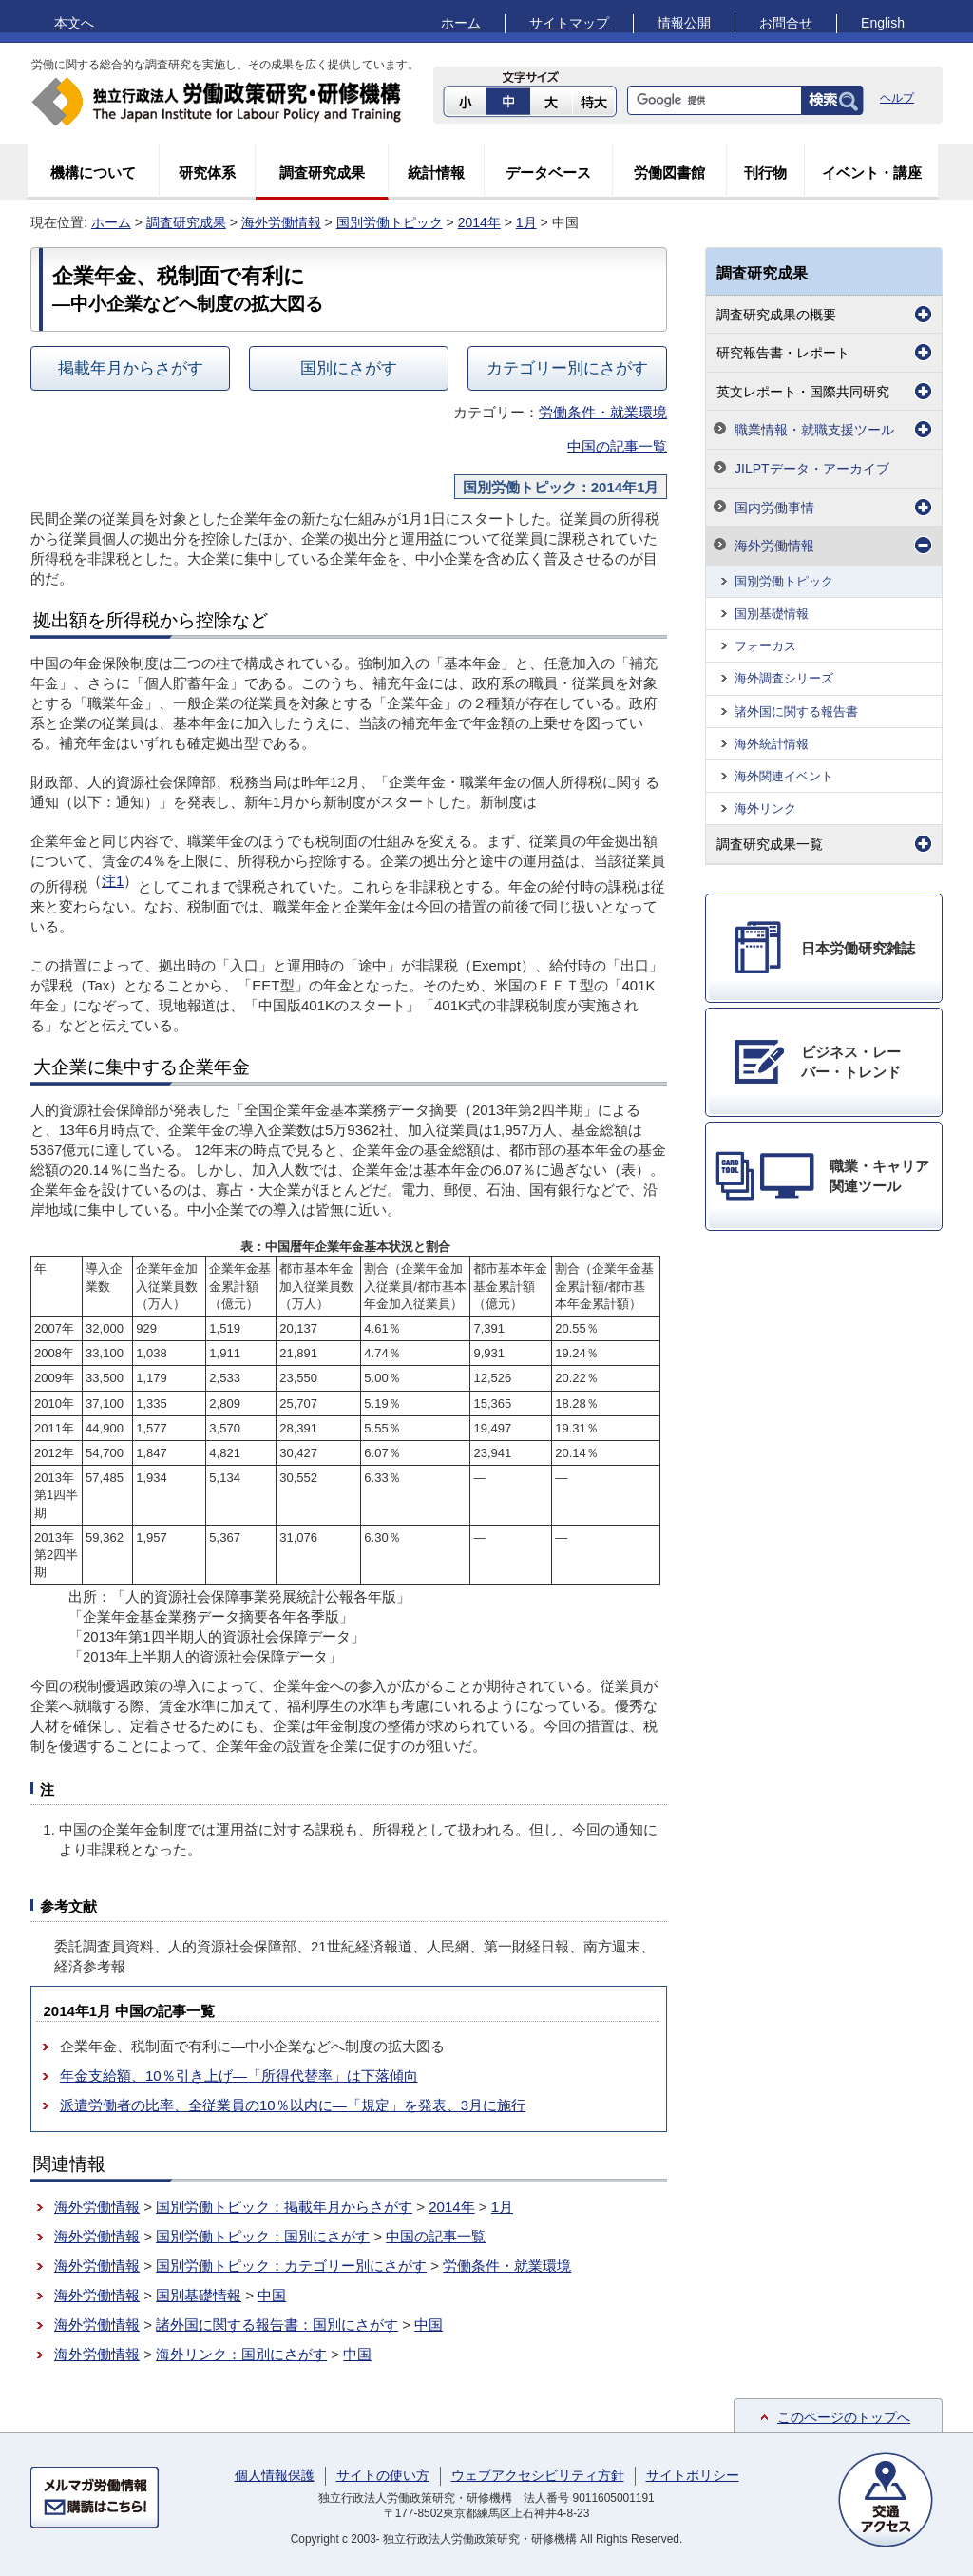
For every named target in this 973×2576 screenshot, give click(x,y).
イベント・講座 (872, 172)
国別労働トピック (389, 222)
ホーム (461, 22)
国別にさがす (348, 367)
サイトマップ (569, 22)
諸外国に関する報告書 (796, 711)
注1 (113, 881)
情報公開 (684, 22)
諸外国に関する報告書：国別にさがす (277, 2324)
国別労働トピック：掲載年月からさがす (284, 2207)
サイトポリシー (692, 2475)
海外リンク (765, 808)
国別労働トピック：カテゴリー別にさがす (291, 2266)
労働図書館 (669, 172)
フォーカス (765, 646)
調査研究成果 (322, 172)
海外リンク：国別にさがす (241, 2354)
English (883, 22)
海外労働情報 (281, 222)
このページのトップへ (843, 2417)
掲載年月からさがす (130, 367)
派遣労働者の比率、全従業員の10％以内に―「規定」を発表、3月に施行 (292, 2105)
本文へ (74, 22)
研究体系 (207, 172)
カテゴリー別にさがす (567, 367)
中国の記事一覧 (617, 446)
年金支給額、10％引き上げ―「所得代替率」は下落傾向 (239, 2075)
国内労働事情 (774, 507)
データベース (548, 172)
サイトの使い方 (382, 2475)
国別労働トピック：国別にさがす (263, 2236)
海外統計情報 (772, 744)
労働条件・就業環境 (603, 412)
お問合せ (785, 22)
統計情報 (436, 172)
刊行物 (765, 172)
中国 (272, 2295)
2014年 (479, 222)
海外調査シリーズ (784, 678)
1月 (526, 222)
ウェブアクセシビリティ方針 (537, 2475)
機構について (93, 172)
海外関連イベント (784, 776)
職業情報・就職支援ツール (814, 429)
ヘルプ (897, 98)
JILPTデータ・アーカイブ (812, 468)
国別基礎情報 (198, 2295)
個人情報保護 (275, 2475)
